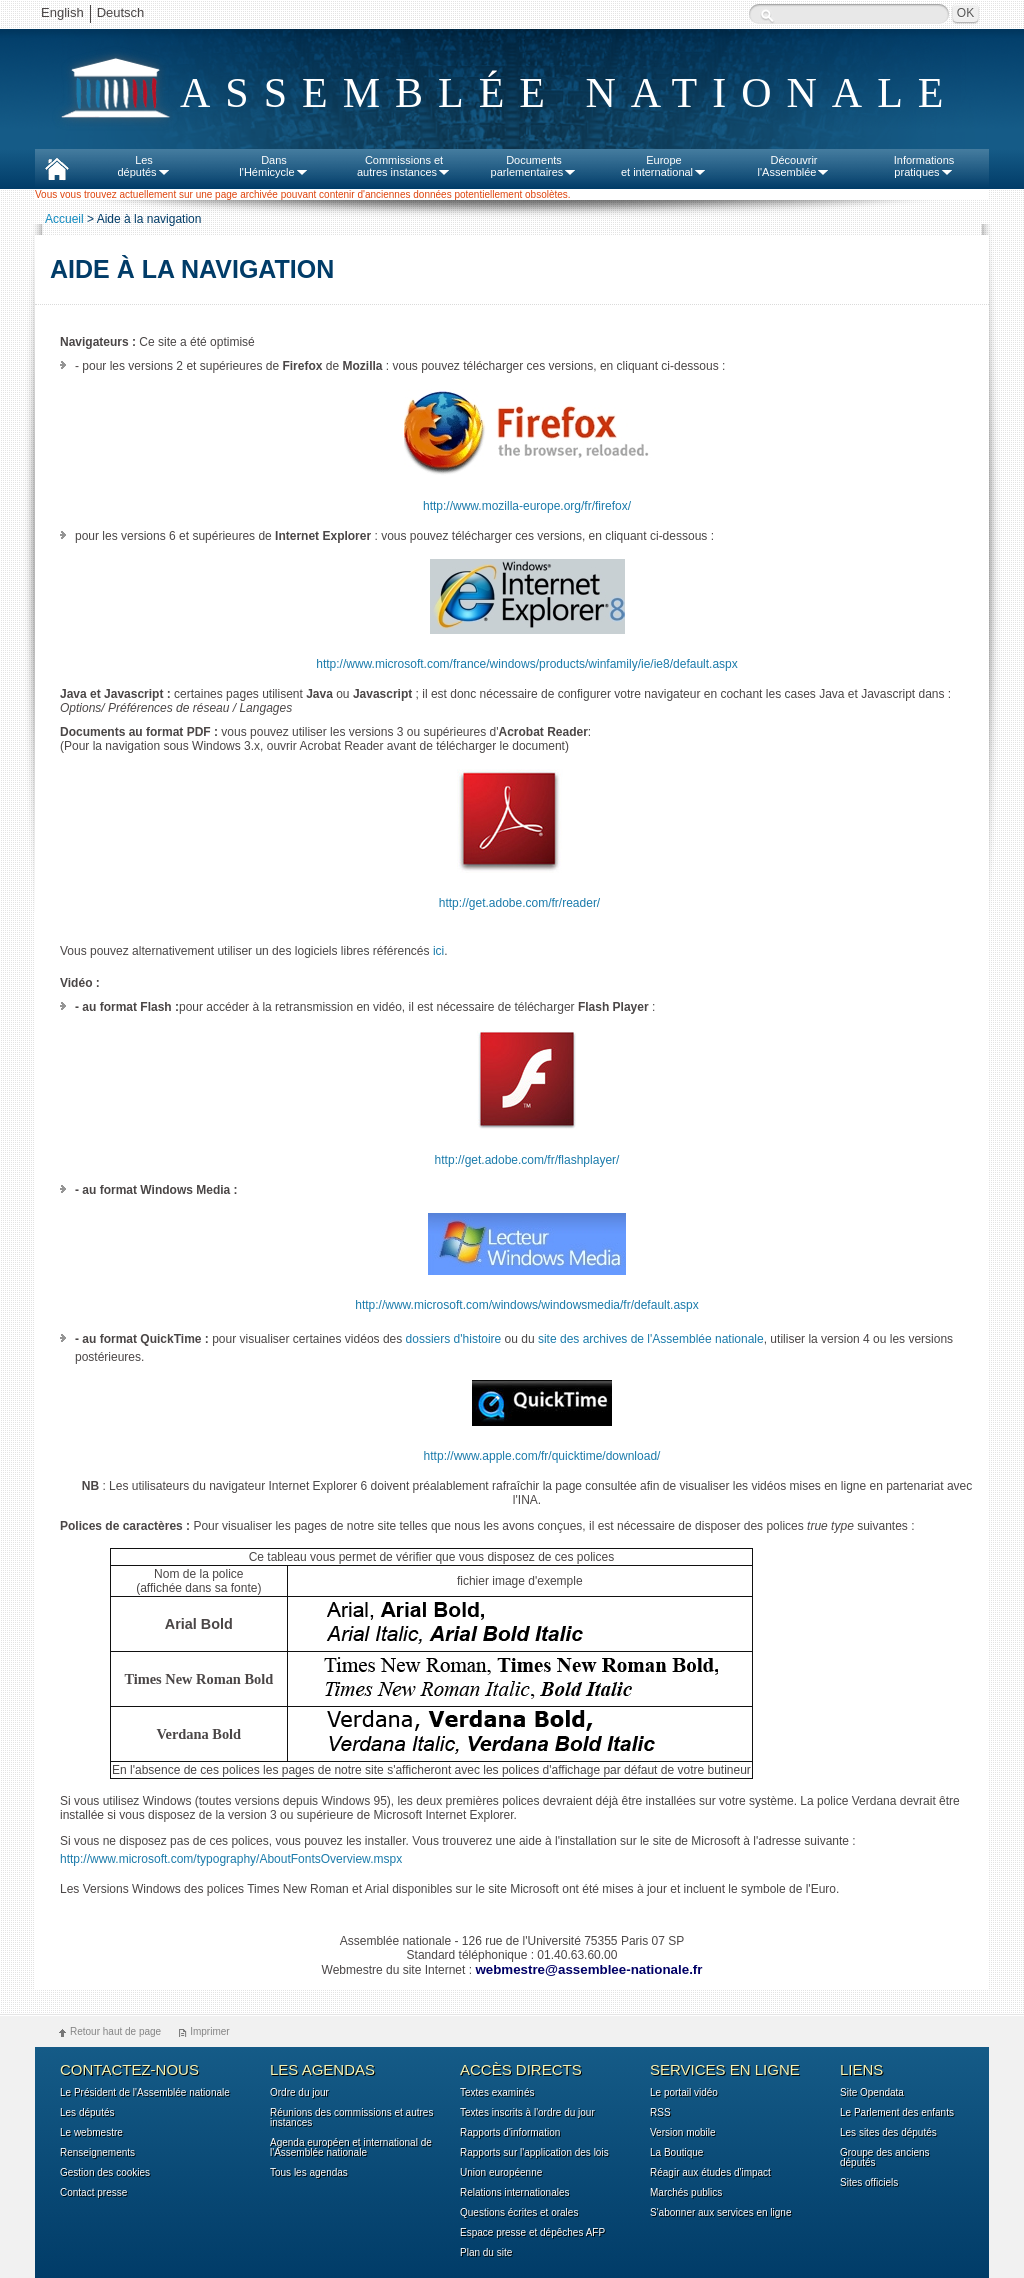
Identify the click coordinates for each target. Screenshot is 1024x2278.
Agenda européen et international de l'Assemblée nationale (351, 2148)
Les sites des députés (888, 2133)
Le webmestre (91, 2133)
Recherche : (767, 15)
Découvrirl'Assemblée (794, 166)
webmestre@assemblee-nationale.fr (588, 1969)
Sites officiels (869, 2183)
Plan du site (486, 2253)
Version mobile (683, 2133)
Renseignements (97, 2153)
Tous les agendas (309, 2173)
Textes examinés (497, 2093)
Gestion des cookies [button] (105, 2173)
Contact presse (93, 2193)
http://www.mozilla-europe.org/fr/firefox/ (527, 506)
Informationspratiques (924, 166)
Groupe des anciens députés (885, 2158)
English (62, 12)
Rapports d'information (510, 2133)
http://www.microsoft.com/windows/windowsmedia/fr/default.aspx (526, 1305)
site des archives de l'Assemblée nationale (651, 1339)
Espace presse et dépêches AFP (532, 2233)
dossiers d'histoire (454, 1339)
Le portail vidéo (684, 2093)
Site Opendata (872, 2093)
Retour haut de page (115, 2031)
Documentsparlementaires (534, 166)
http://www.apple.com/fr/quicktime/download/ (542, 1456)
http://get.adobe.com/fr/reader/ (519, 903)
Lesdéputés (143, 166)
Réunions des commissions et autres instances (351, 2118)
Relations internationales (515, 2193)
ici (438, 951)
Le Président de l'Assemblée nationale (145, 2093)
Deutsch (121, 12)
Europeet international (664, 166)
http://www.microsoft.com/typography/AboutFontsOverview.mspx (231, 1859)
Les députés (87, 2113)
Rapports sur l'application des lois (534, 2153)
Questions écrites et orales (519, 2213)
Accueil (64, 219)
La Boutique (676, 2153)
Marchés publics (686, 2193)
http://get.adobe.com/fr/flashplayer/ (527, 1160)
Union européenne (501, 2173)
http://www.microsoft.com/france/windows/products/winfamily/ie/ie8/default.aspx (527, 664)
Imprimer (209, 2031)
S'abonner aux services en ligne (720, 2213)
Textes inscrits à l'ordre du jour (527, 2113)
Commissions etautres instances (404, 166)
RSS (660, 2113)
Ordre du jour (299, 2093)
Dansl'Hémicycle (273, 166)
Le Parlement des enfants (897, 2113)
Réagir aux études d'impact (710, 2173)
